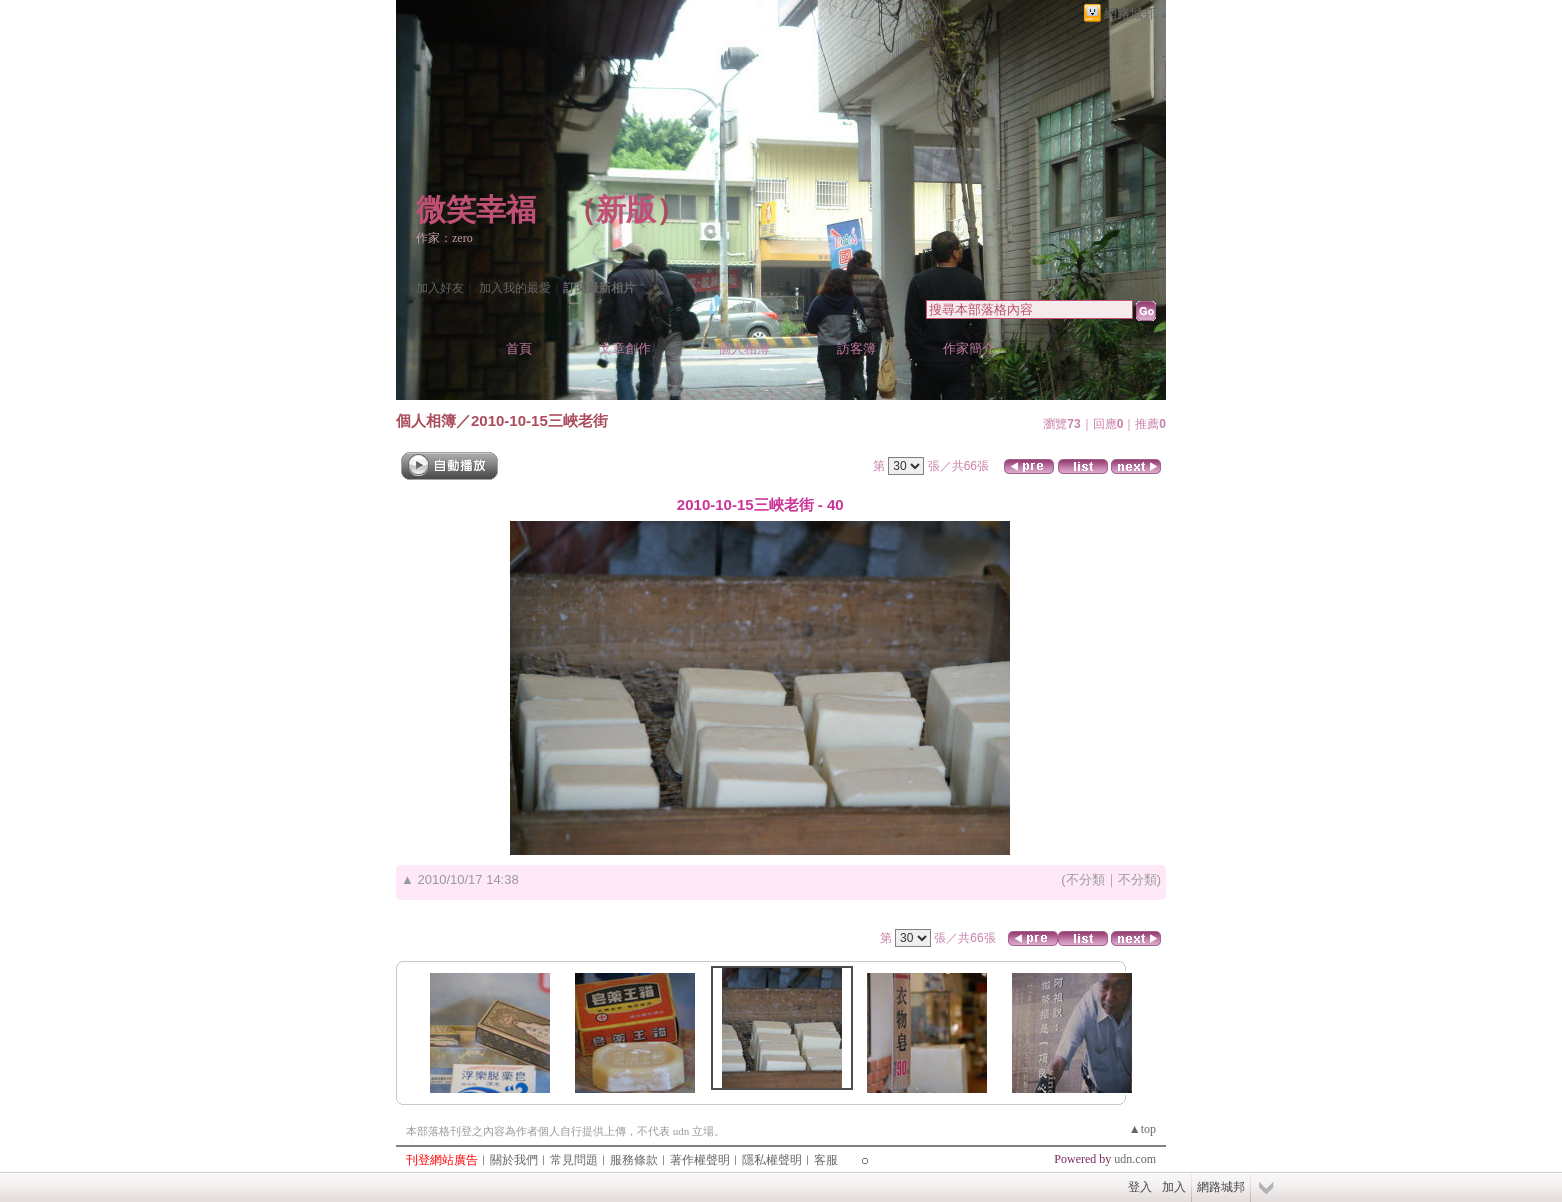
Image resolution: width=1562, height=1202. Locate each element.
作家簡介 (969, 348)
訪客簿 (856, 348)
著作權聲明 (700, 1160)
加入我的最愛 (515, 288)
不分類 (1085, 879)
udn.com (1135, 1159)
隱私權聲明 (772, 1160)
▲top (1142, 1129)
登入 (1140, 1187)
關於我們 (514, 1160)
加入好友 (440, 288)
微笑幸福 (476, 209)
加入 (1174, 1187)
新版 (626, 209)
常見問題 (574, 1160)
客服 (826, 1160)
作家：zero (444, 238)
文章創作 (625, 348)
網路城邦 (1130, 13)
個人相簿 (744, 348)
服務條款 (634, 1160)
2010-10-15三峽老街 (539, 420)
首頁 (519, 348)
